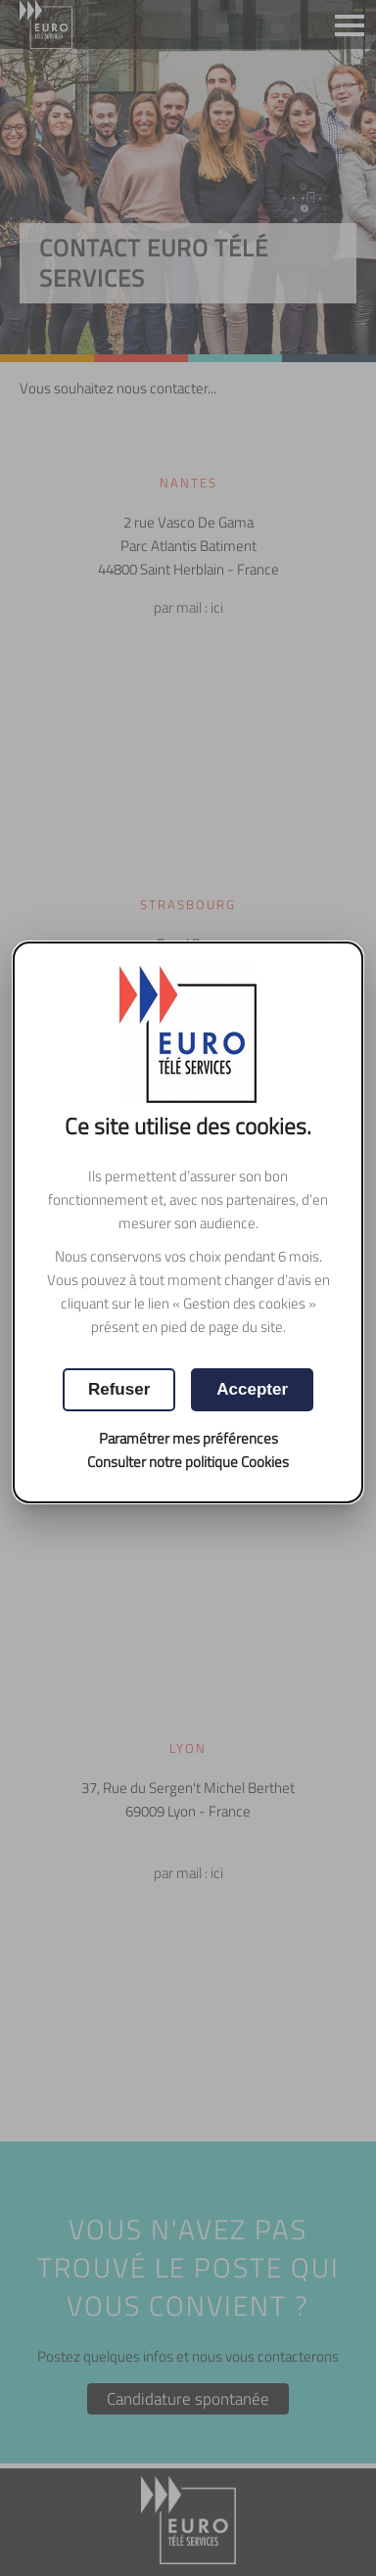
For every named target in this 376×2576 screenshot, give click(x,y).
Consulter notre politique (188, 1461)
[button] (252, 1389)
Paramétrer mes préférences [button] (188, 1438)
